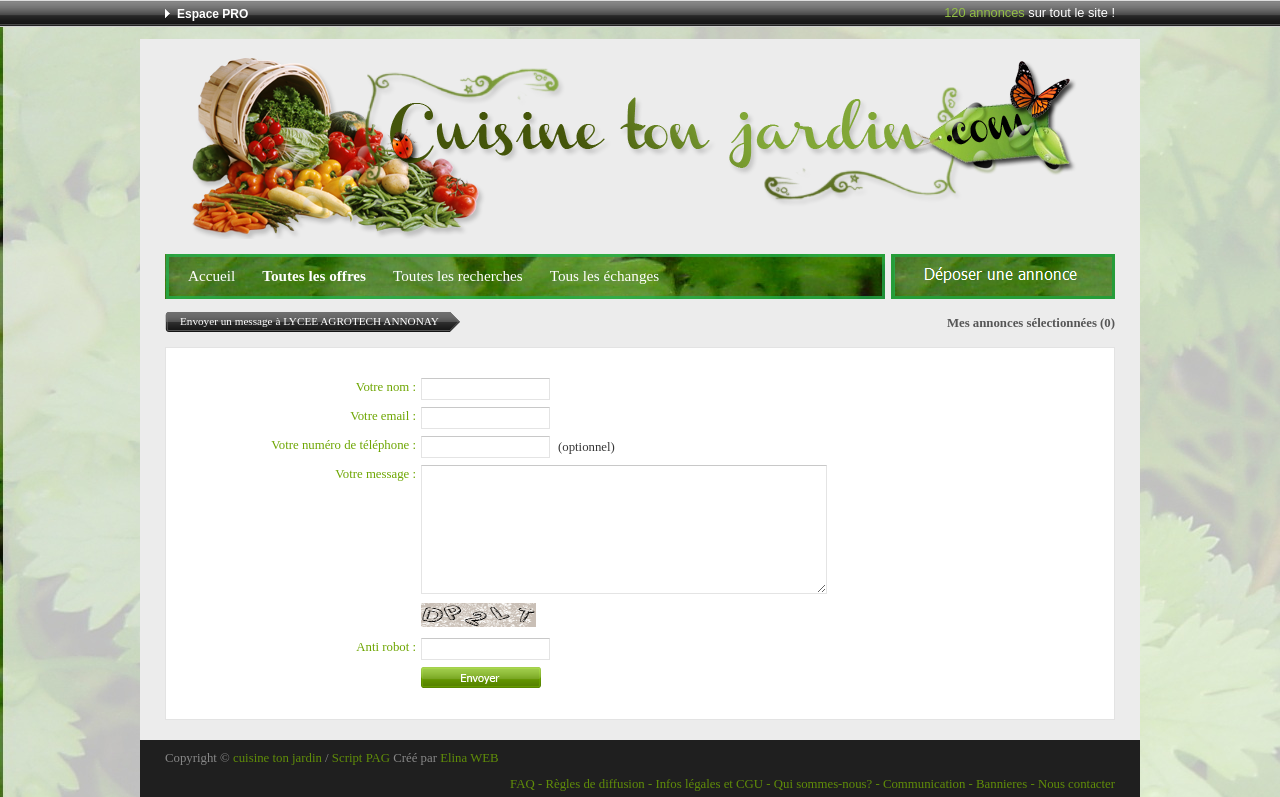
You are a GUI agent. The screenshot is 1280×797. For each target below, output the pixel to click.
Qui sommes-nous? (823, 784)
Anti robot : (386, 647)
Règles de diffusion (594, 784)
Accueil (211, 275)
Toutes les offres (314, 275)
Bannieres (1001, 784)
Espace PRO (212, 14)
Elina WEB (469, 758)
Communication (924, 784)
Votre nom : (386, 387)
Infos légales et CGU (709, 784)
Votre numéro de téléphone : (343, 445)
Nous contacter (1076, 784)
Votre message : (375, 474)
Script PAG (361, 758)
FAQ (522, 784)
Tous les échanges (604, 275)
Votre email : (383, 416)
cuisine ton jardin (277, 758)
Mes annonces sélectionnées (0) (1031, 323)
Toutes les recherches (458, 275)
